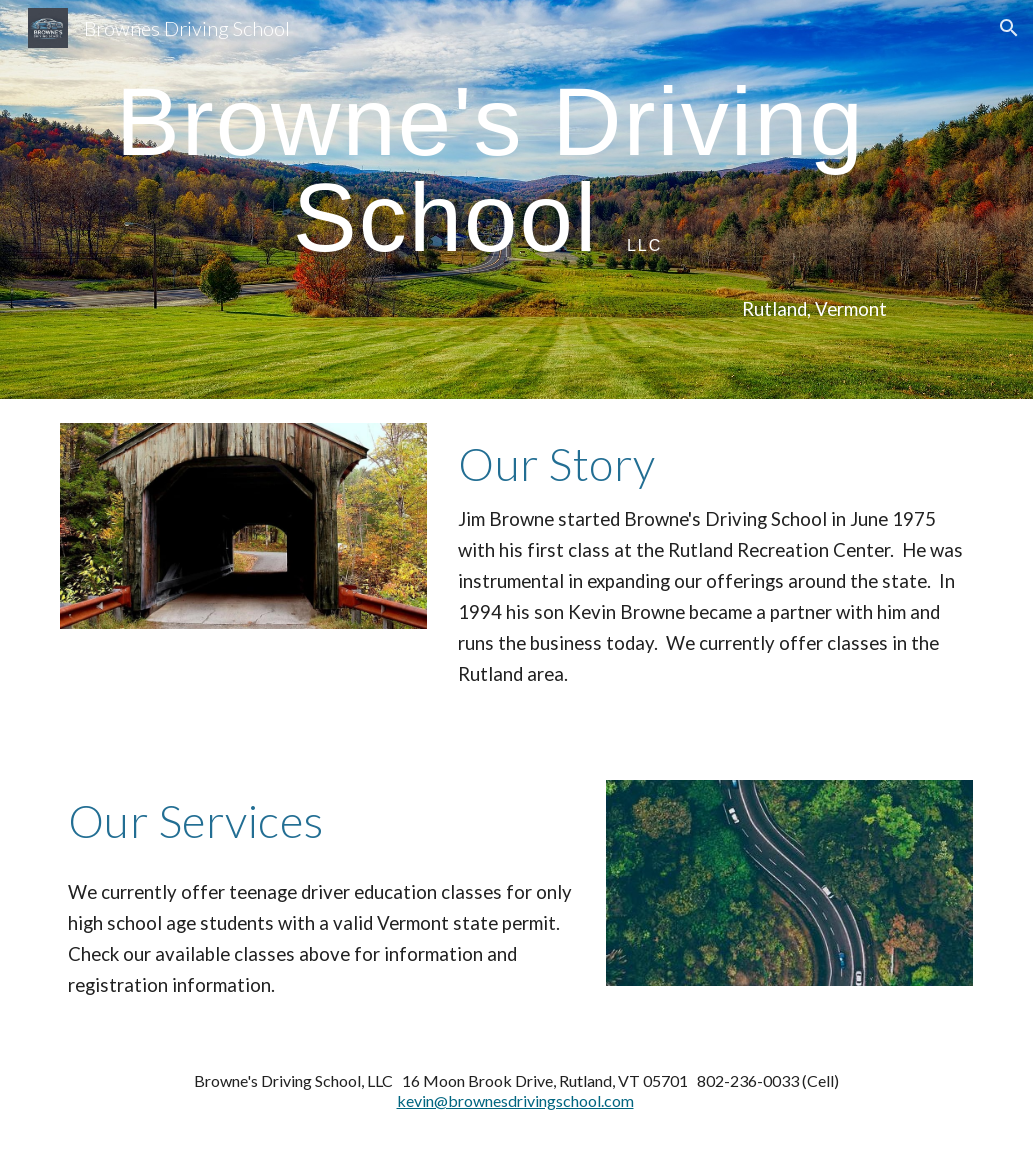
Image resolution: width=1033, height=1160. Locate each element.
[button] (1009, 28)
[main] (478, 170)
